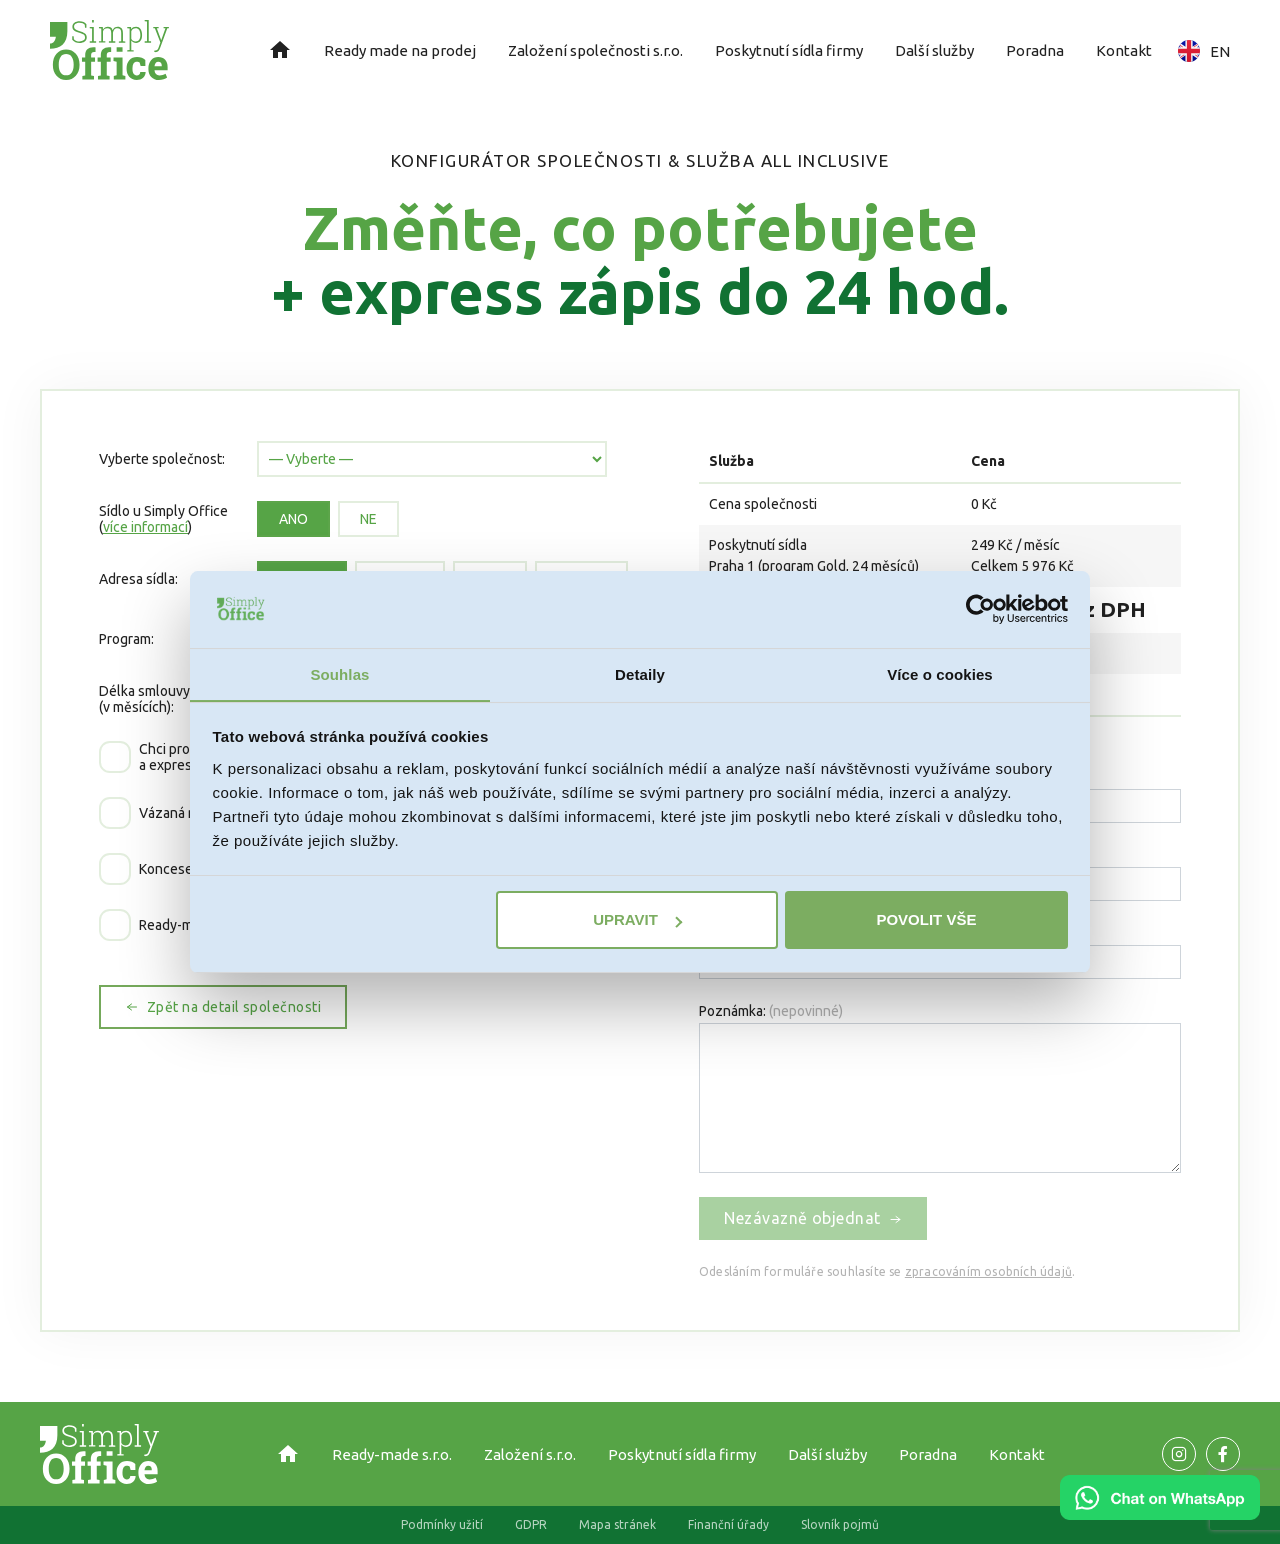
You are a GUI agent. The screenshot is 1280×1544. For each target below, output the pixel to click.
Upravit (637, 920)
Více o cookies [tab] (940, 673)
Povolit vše (926, 920)
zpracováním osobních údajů (988, 1271)
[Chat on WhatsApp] (1160, 1513)
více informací (145, 527)
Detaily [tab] (640, 673)
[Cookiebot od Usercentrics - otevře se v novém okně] (980, 609)
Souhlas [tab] (339, 673)
